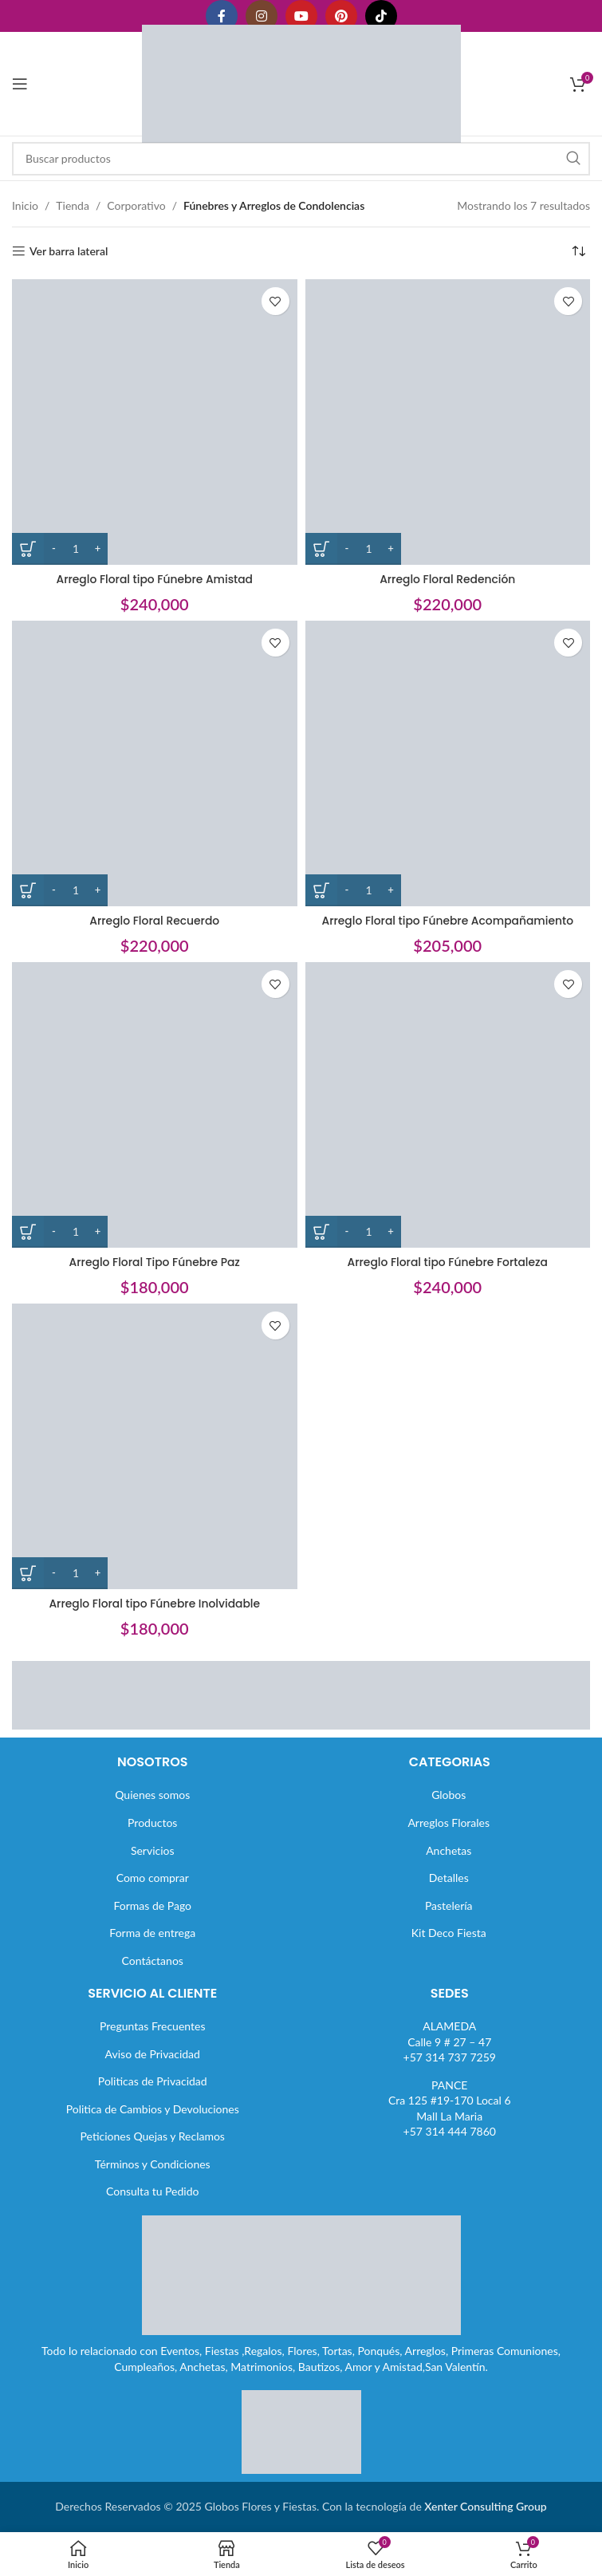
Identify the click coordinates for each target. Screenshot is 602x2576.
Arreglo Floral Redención (447, 579)
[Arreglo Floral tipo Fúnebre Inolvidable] (154, 1446)
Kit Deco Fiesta (448, 1932)
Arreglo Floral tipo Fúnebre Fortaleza (447, 1262)
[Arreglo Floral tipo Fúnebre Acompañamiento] (448, 763)
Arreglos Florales (448, 1822)
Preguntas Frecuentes (152, 2026)
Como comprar (152, 1877)
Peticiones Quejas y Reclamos (153, 2136)
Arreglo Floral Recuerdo (154, 921)
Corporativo (136, 205)
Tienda (72, 205)
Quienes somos (152, 1794)
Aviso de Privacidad (152, 2054)
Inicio (25, 205)
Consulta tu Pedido (152, 2191)
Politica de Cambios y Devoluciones (152, 2109)
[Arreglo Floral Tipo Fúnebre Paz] (154, 1105)
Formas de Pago (152, 1905)
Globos (448, 1794)
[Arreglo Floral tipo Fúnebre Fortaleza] (448, 1105)
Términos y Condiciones (153, 2164)
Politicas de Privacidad (152, 2081)
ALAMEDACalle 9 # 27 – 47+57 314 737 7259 (449, 2041)
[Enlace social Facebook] (222, 16)
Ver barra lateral (69, 251)
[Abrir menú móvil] (20, 84)
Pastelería (449, 1905)
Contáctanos (152, 1960)
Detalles (449, 1877)
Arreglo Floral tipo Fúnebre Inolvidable (154, 1603)
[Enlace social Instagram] (261, 16)
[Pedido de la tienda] (578, 251)
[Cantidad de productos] (76, 549)
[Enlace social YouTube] (301, 16)
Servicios (153, 1850)
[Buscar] (301, 159)
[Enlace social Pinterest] (341, 16)
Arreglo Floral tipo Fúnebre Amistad (154, 579)
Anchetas (448, 1850)
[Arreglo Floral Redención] (448, 422)
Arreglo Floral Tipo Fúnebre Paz (155, 1262)
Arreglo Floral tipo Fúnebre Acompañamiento (447, 921)
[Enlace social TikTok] (381, 16)
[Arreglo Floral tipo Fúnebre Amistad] (154, 422)
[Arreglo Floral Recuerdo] (154, 763)
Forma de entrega (152, 1932)
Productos (152, 1822)
